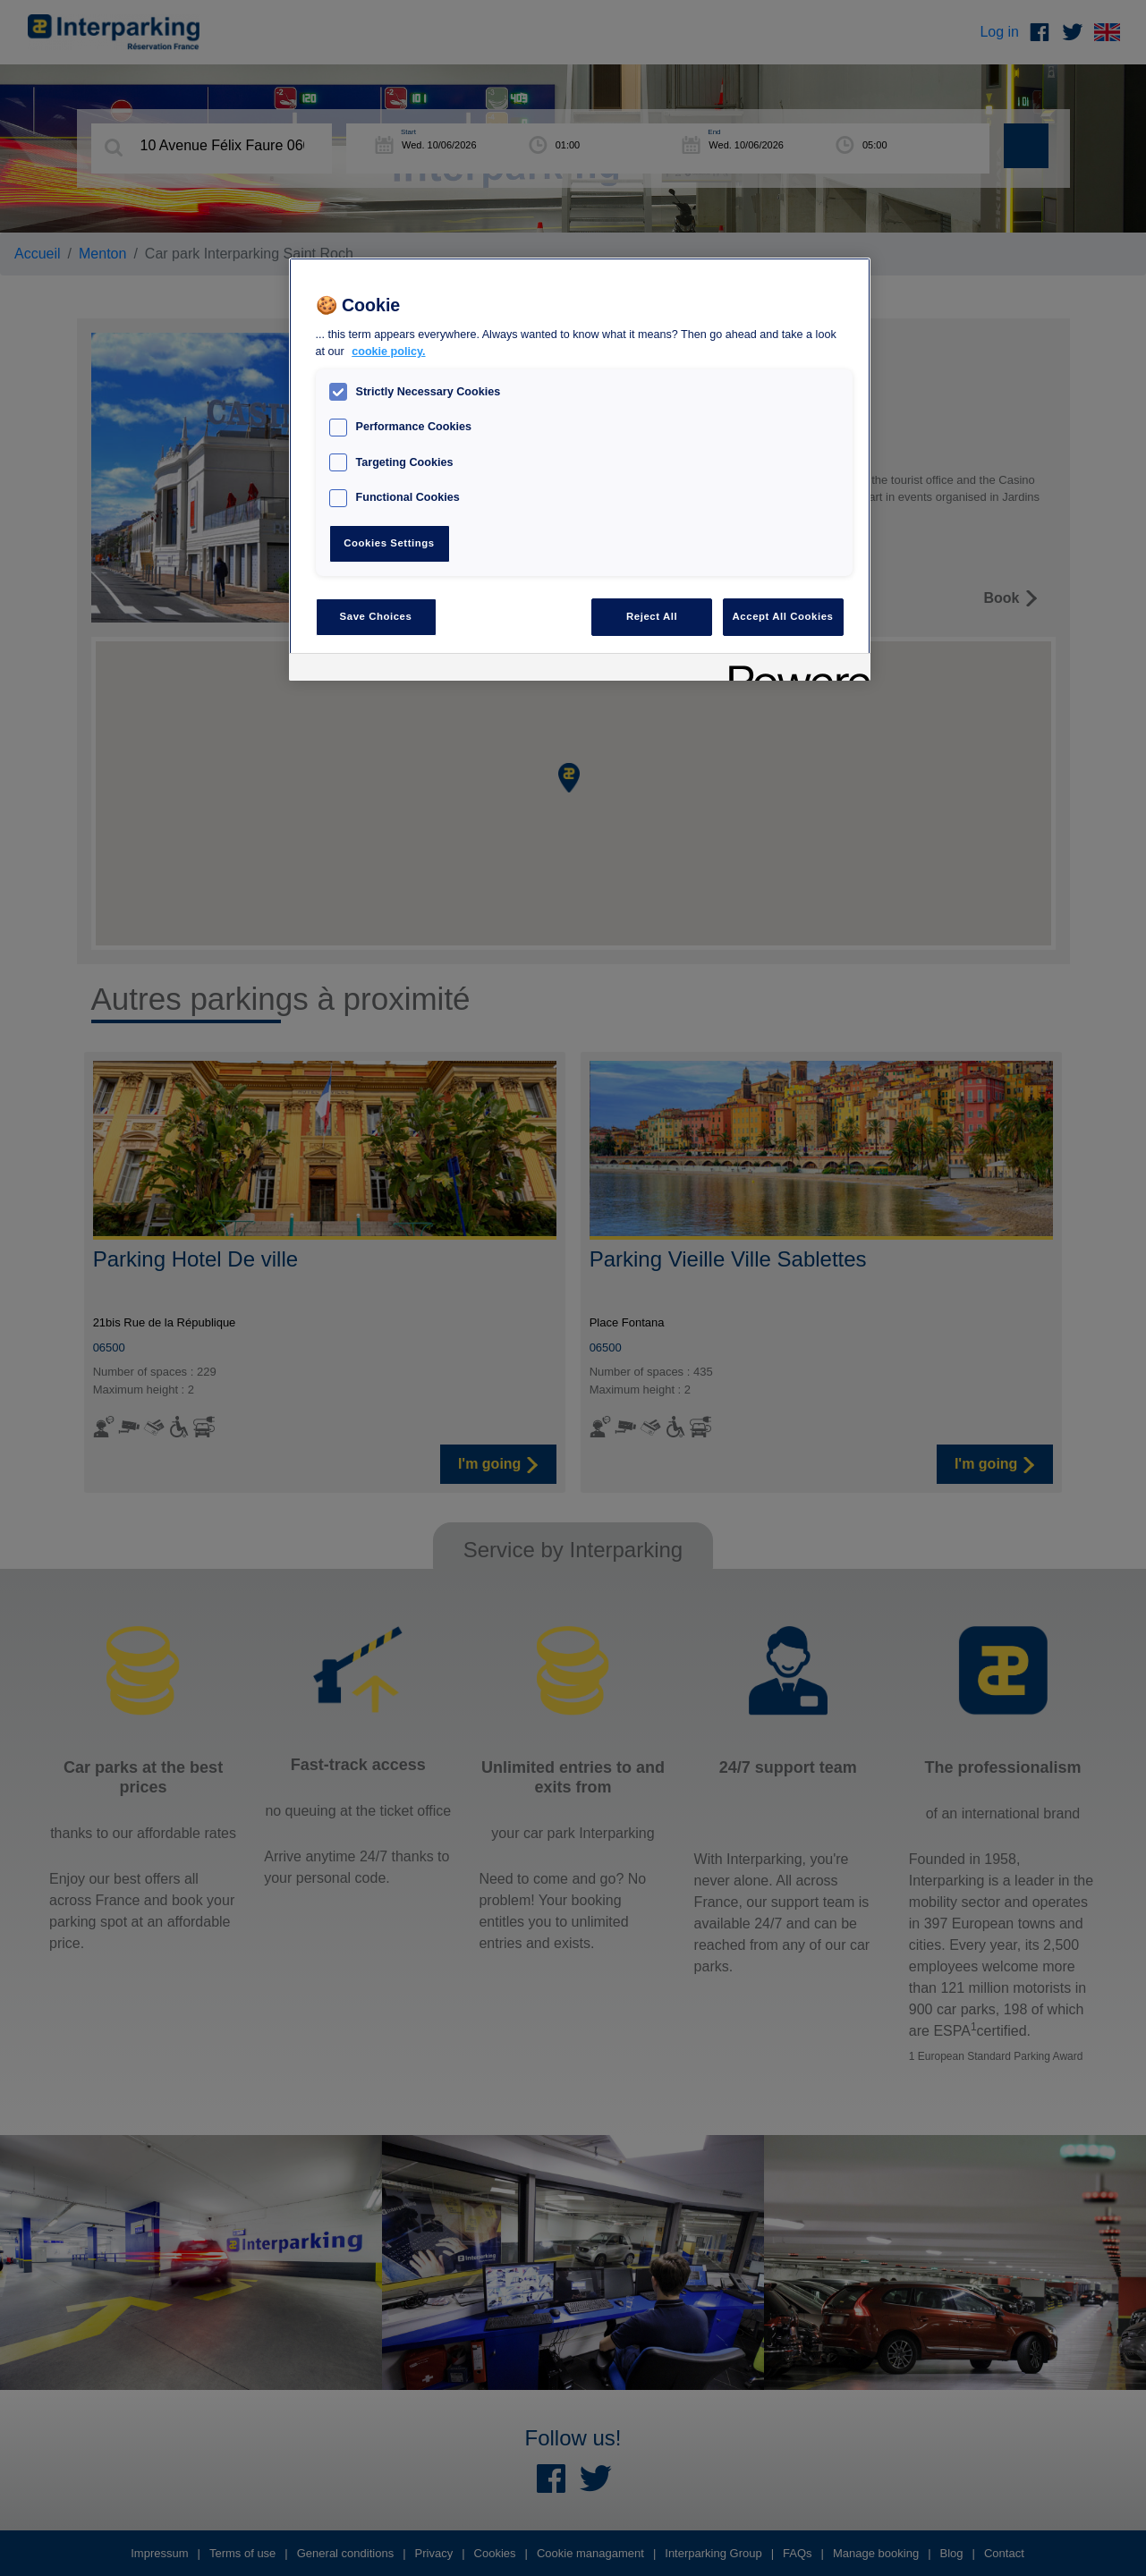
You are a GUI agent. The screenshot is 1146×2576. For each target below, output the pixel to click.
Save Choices (376, 616)
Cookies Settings (389, 543)
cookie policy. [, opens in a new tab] (388, 351)
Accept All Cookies (783, 616)
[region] (579, 469)
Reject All (651, 616)
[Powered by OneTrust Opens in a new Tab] (794, 669)
